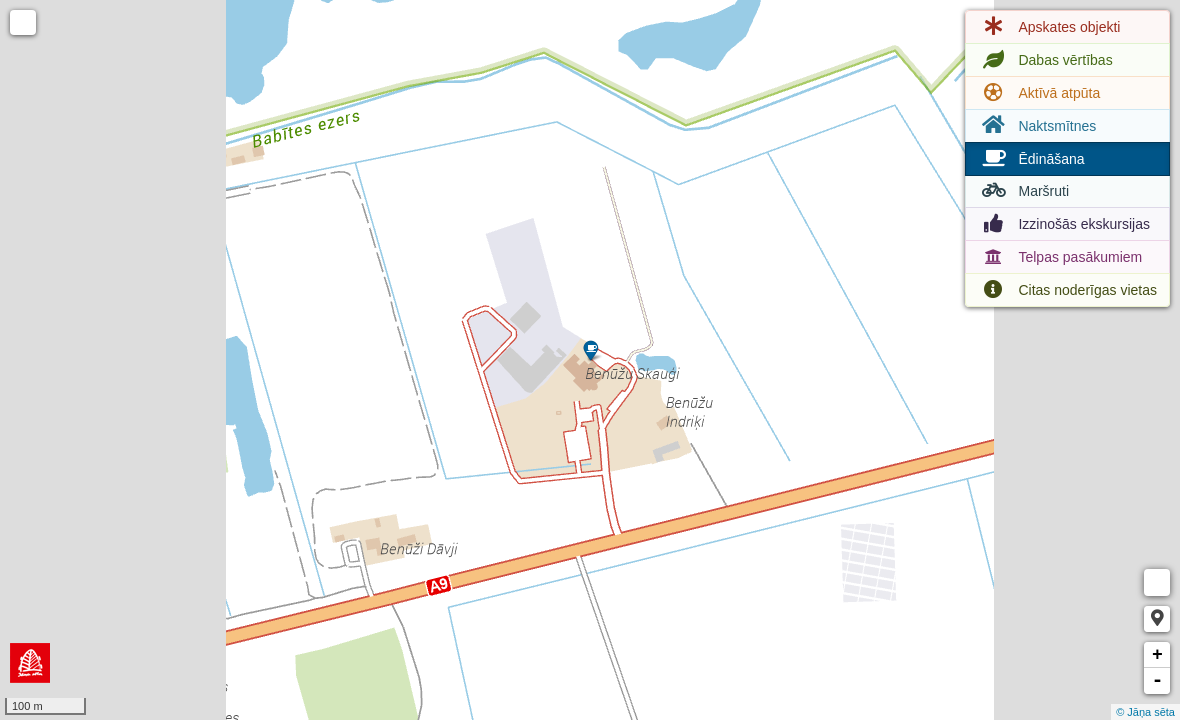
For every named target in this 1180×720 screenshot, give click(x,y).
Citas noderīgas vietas (1067, 290)
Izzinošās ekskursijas (1064, 224)
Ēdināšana (1031, 159)
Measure (1157, 582)
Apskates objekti (1049, 27)
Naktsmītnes (1037, 125)
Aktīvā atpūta (1039, 93)
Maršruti (1023, 191)
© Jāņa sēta (1145, 712)
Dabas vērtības (1045, 60)
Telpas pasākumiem (1060, 257)
